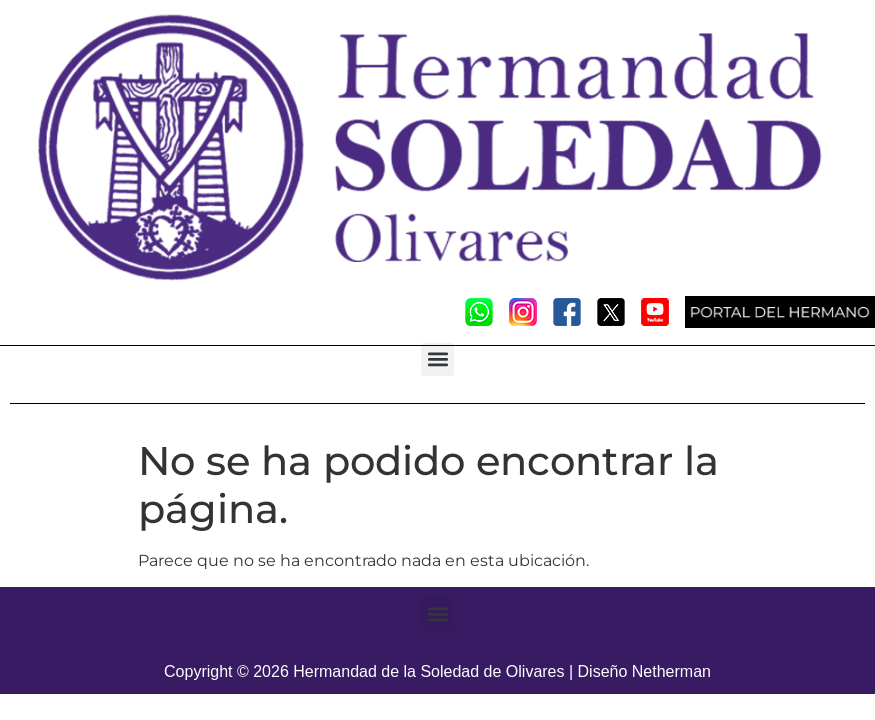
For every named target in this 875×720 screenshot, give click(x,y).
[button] (437, 359)
